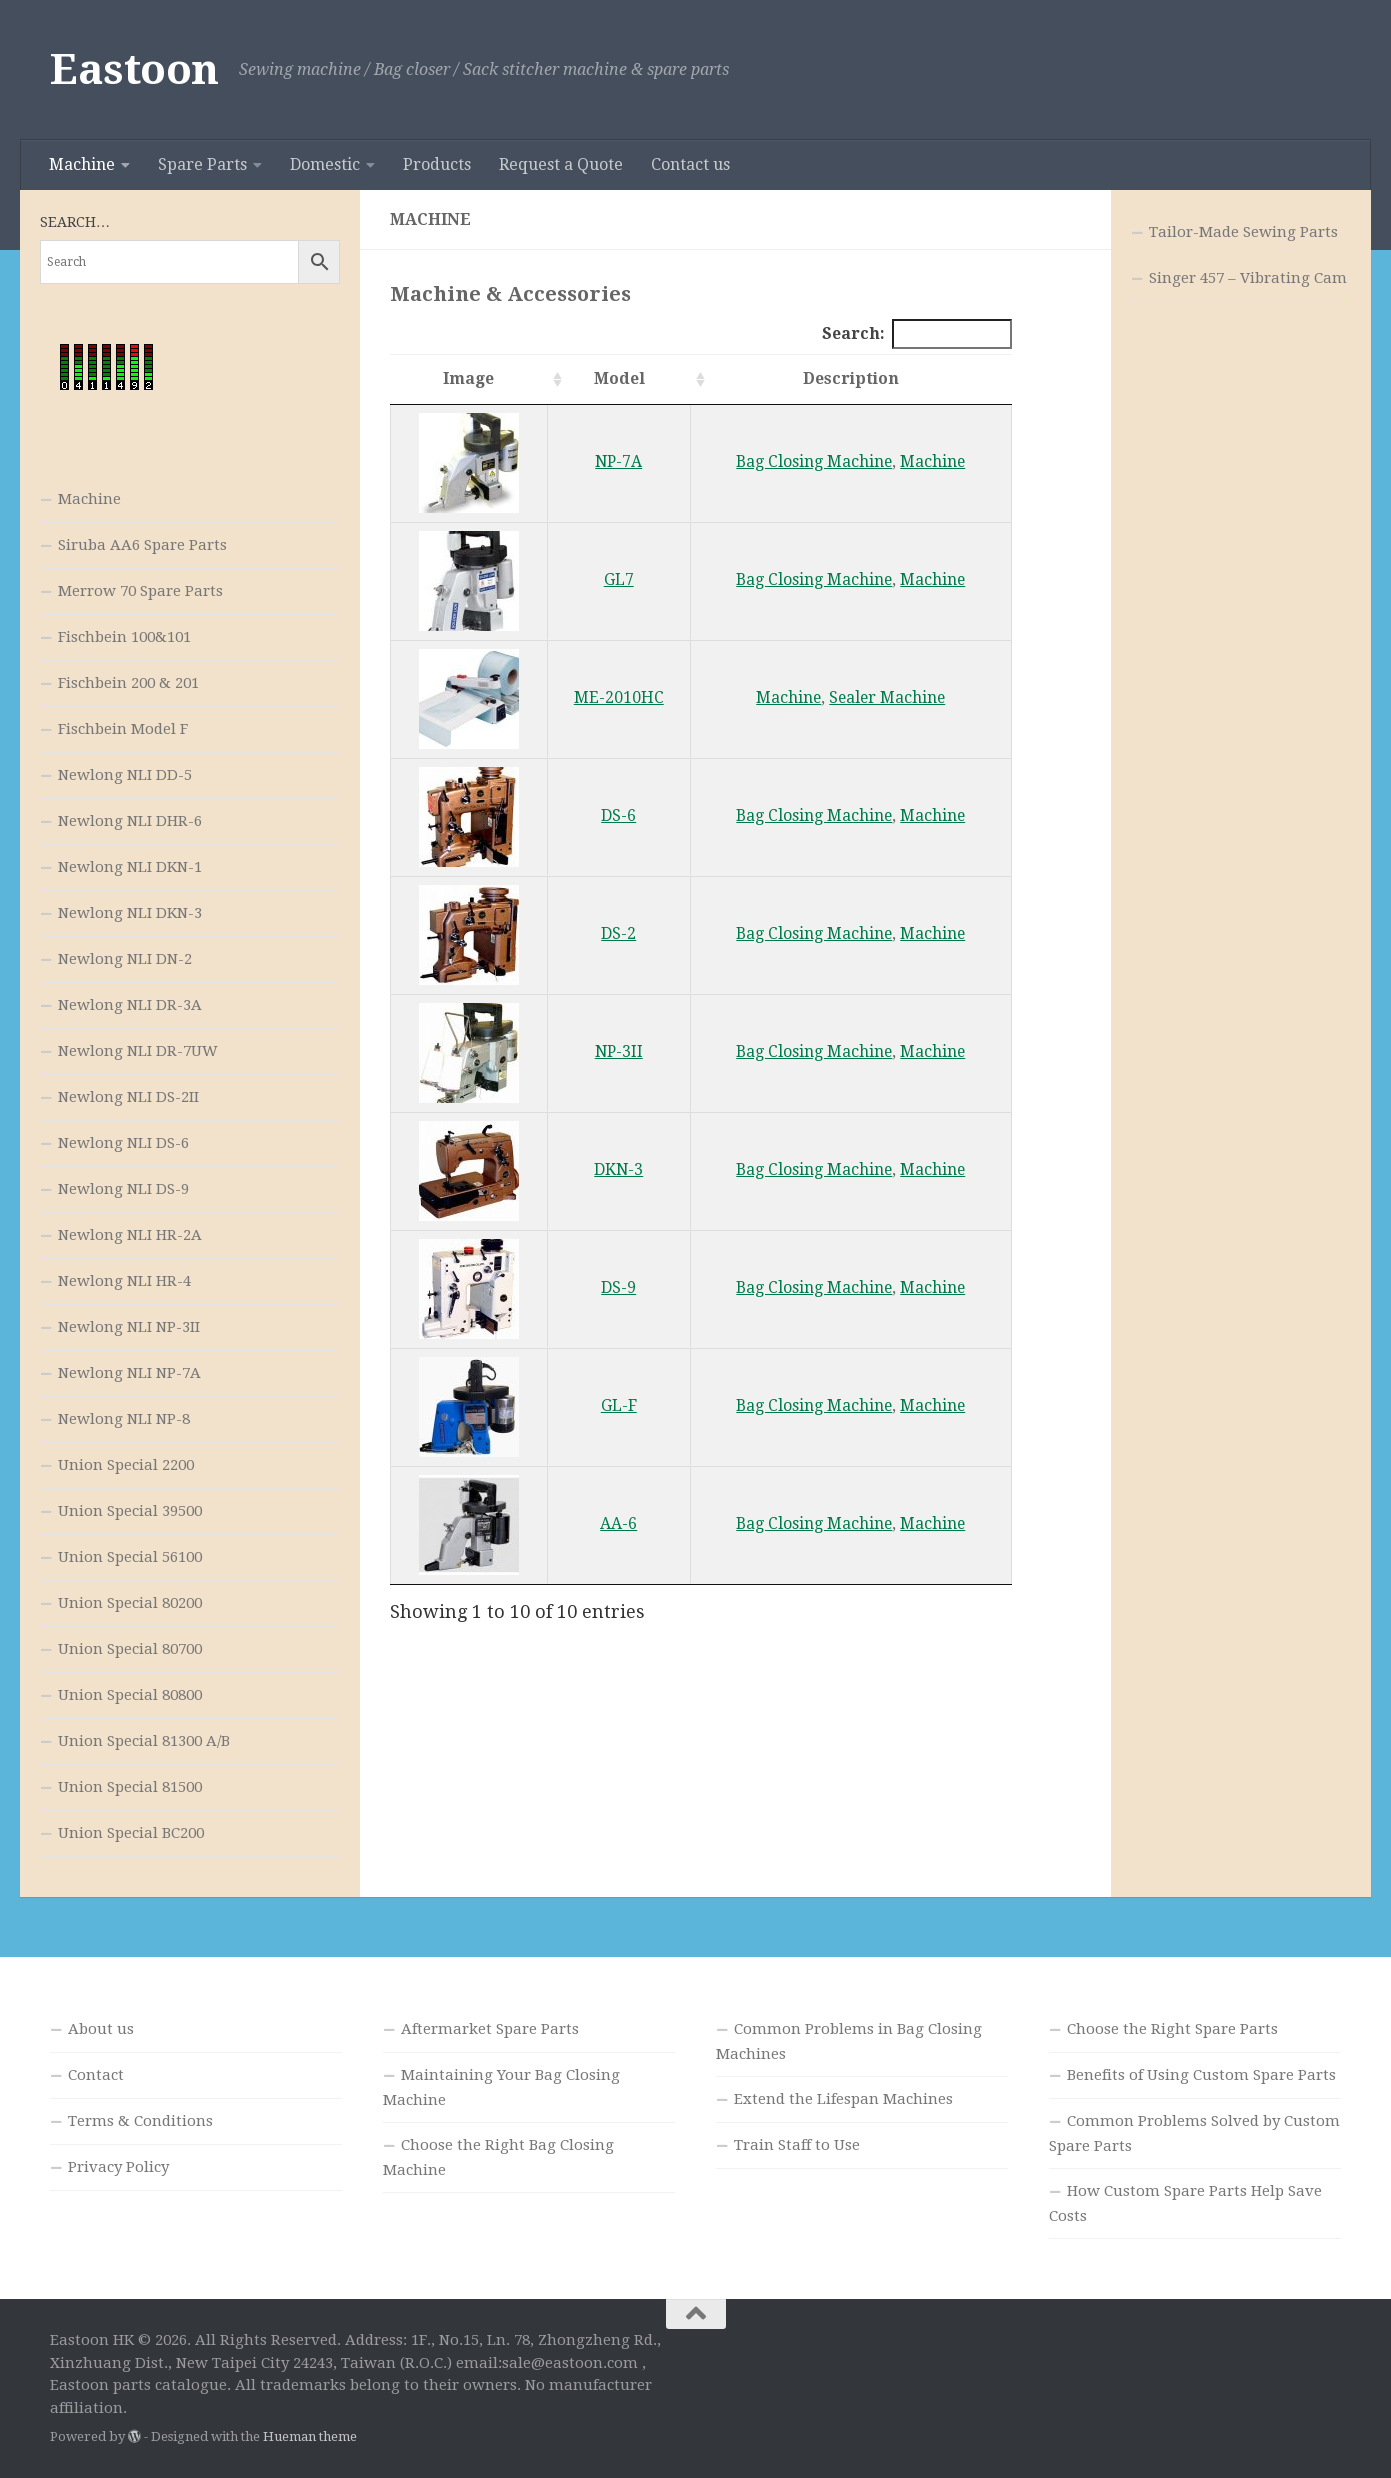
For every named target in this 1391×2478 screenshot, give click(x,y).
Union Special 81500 (130, 1787)
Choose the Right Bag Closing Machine (498, 2157)
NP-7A (618, 461)
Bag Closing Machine (814, 461)
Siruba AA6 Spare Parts (142, 545)
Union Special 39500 (130, 1511)
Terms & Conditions (140, 2121)
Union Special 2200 (126, 1465)
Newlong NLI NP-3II (129, 1327)
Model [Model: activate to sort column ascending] (619, 378)
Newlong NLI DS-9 (123, 1189)
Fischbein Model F (123, 729)
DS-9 (618, 1287)
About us (101, 2029)
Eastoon (134, 69)
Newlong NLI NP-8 (124, 1419)
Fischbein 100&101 (124, 637)
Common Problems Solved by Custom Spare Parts (1194, 2133)
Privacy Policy (118, 2167)
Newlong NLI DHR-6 (130, 821)
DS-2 (618, 933)
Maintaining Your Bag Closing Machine (501, 2087)
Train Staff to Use (797, 2145)
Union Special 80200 (130, 1603)
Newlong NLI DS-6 (123, 1143)
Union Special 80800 (130, 1695)
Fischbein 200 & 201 (128, 683)
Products (437, 164)
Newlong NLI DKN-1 (130, 867)
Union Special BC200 (131, 1833)
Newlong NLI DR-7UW (138, 1051)
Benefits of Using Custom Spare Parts (1201, 2075)
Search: (917, 333)
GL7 (619, 579)
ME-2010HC (619, 697)
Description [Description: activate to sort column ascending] (851, 378)
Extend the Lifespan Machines (843, 2099)
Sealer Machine (887, 697)
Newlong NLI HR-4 (124, 1281)
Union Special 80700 (130, 1649)
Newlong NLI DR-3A (130, 1005)
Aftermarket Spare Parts (490, 2029)
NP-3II (619, 1051)
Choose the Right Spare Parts (1172, 2029)
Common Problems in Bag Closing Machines (849, 2041)
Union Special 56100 (130, 1557)
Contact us (690, 164)
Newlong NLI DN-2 (125, 959)
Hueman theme (310, 2436)
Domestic (325, 164)
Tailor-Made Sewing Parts (1243, 232)
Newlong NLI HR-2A (130, 1235)
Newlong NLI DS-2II (128, 1097)
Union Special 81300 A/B (144, 1741)
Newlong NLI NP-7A (129, 1373)
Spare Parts (202, 164)
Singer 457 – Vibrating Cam (1248, 278)
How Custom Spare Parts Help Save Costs (1185, 2203)
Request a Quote (561, 164)
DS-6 (618, 815)
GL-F (619, 1405)
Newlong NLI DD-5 (125, 775)
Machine (82, 164)
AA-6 (618, 1523)
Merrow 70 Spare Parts (140, 591)
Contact (96, 2075)
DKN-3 (618, 1169)
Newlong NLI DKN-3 (130, 913)
